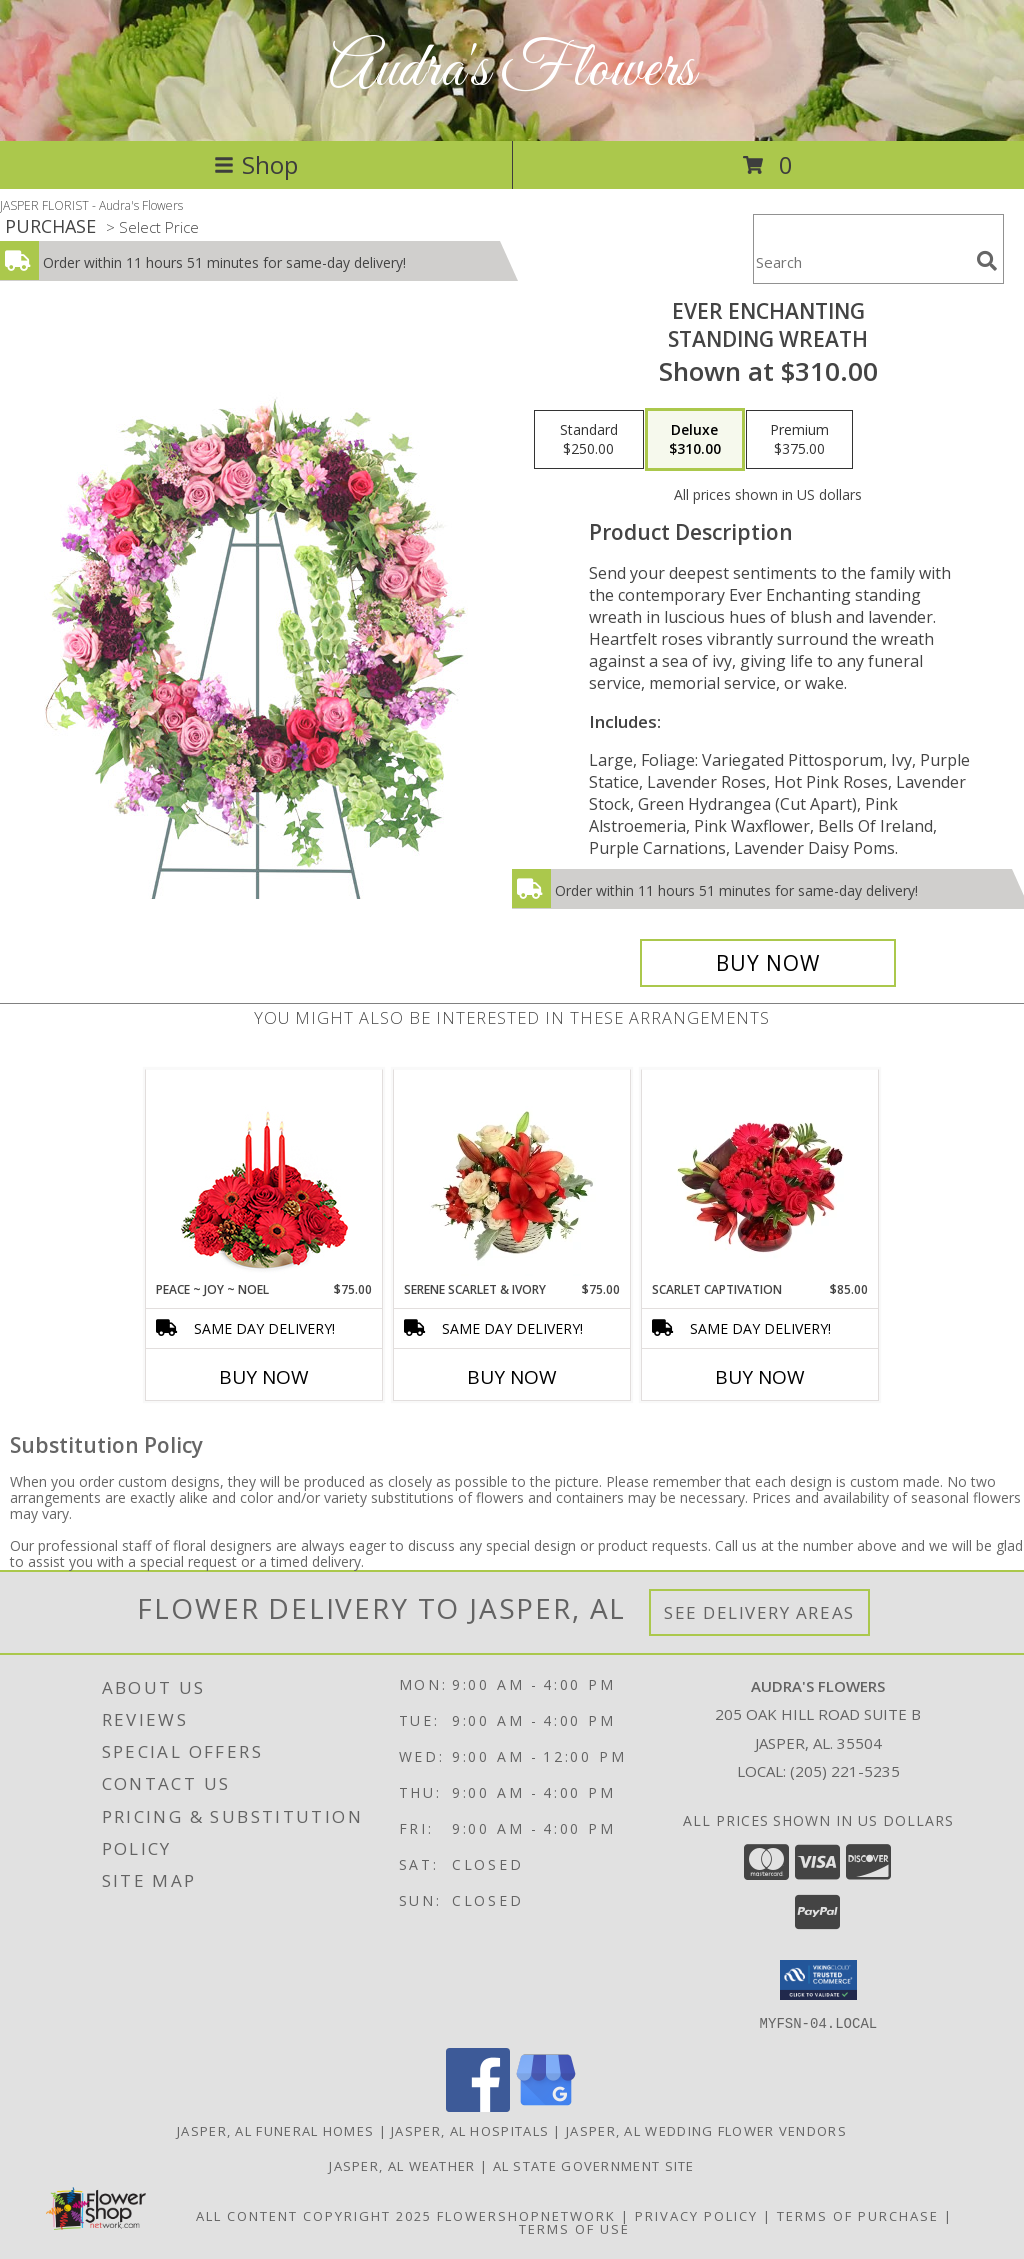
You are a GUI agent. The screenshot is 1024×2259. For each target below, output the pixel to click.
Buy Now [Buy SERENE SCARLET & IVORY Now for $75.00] (512, 1377)
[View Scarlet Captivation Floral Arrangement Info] (760, 1175)
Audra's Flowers (512, 70)
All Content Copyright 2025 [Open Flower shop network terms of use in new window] (314, 2215)
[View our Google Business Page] (546, 2105)
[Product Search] (861, 261)
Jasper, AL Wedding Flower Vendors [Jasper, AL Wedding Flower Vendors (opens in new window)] (706, 2130)
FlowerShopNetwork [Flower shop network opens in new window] (526, 2215)
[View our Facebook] (478, 2105)
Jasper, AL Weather (402, 2165)
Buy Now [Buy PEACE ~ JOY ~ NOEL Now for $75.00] (264, 1377)
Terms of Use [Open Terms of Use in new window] (574, 2228)
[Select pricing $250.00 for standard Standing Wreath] (589, 440)
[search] (987, 261)
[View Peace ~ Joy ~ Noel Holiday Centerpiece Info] (264, 1175)
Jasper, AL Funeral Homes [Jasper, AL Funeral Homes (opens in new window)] (275, 2130)
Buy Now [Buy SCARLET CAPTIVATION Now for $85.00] (760, 1377)
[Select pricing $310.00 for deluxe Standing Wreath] (695, 440)
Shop (256, 164)
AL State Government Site (594, 2165)
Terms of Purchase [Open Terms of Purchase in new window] (858, 2215)
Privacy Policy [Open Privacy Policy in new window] (696, 2215)
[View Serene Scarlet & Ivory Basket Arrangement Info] (512, 1175)
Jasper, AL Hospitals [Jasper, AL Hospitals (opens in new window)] (470, 2130)
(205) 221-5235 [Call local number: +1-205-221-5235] (845, 1771)
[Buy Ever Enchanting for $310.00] (768, 963)
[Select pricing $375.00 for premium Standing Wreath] (799, 440)
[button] (818, 1980)
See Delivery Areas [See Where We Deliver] (759, 1612)
